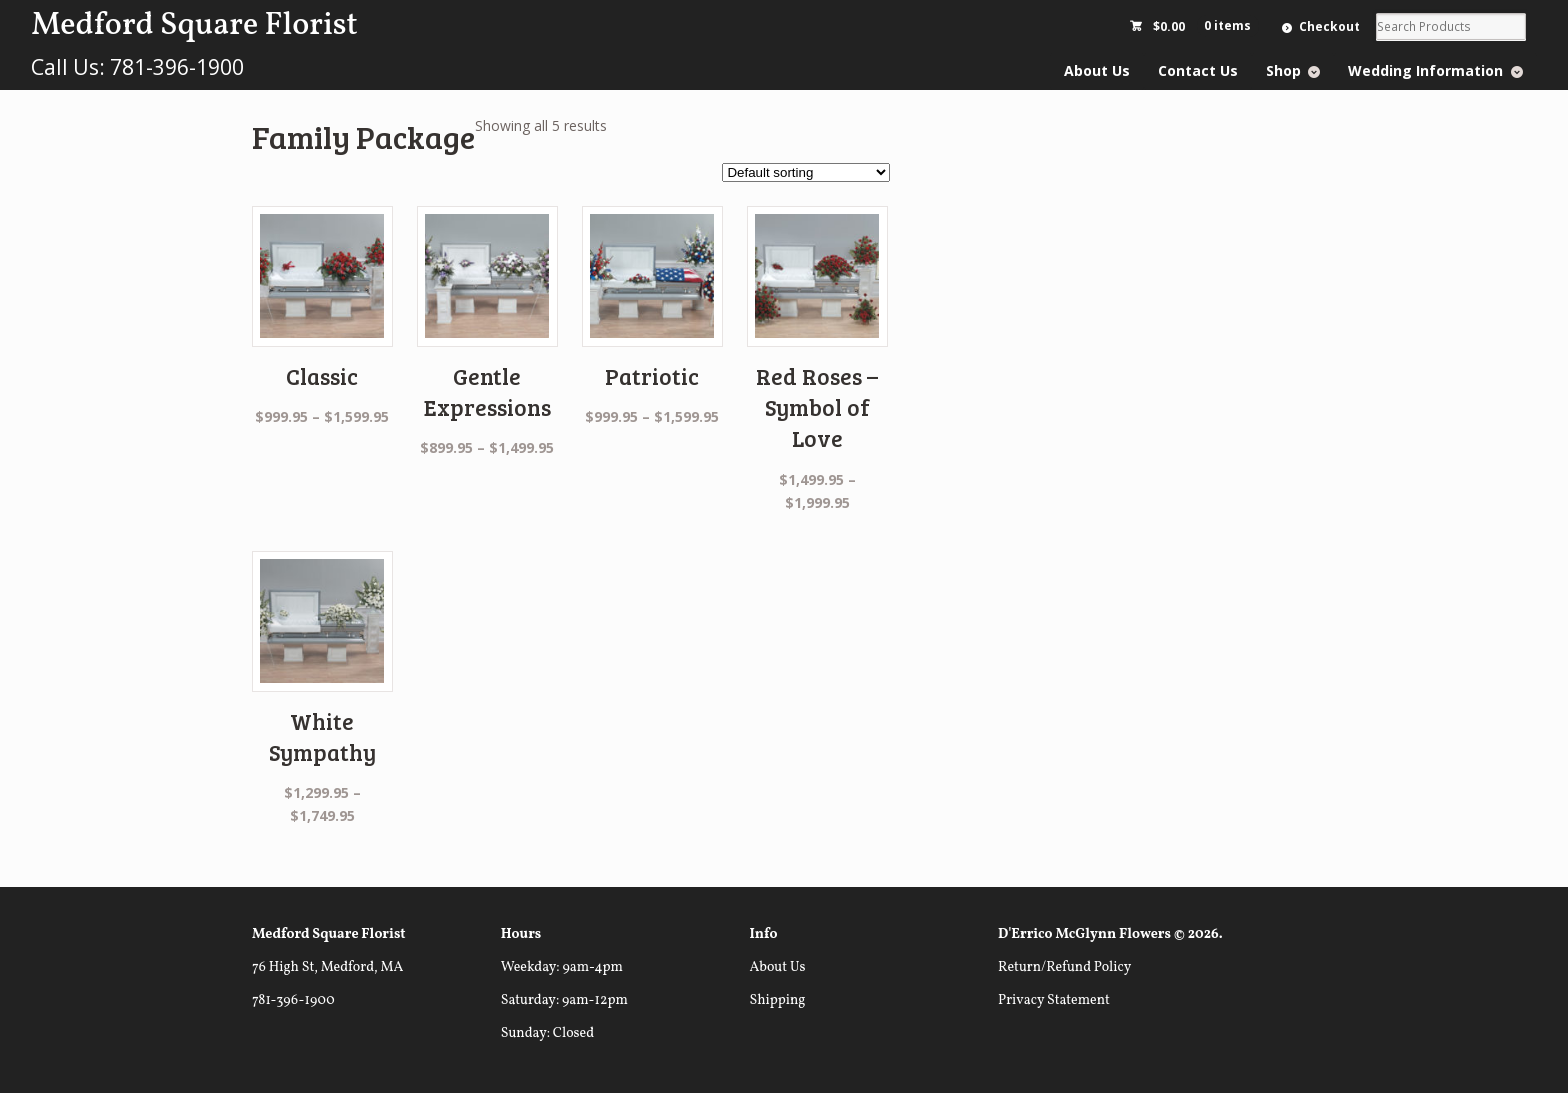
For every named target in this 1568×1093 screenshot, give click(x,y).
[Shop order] (806, 172)
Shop (1283, 70)
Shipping (777, 1000)
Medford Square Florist (194, 26)
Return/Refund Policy (1064, 967)
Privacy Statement (1054, 1000)
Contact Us (1198, 70)
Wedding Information (1425, 70)
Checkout (1329, 26)
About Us (1097, 70)
